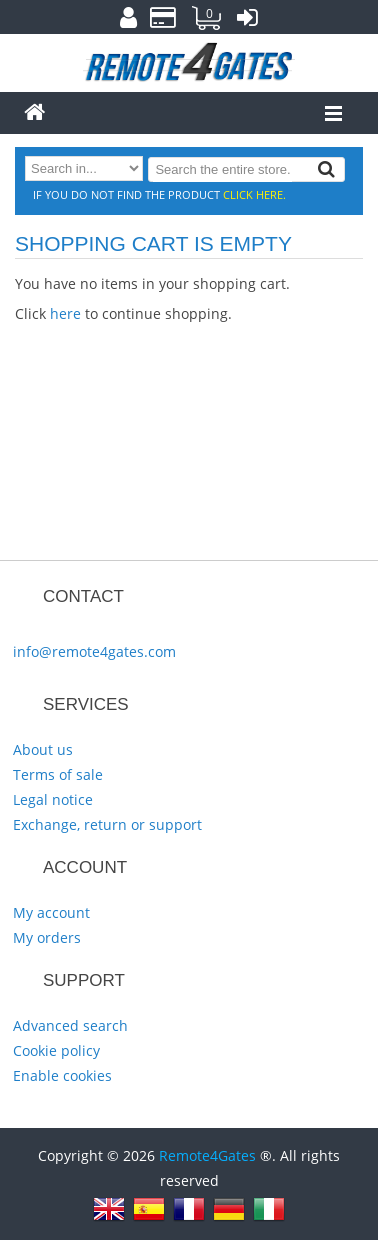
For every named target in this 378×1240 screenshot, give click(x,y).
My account (51, 912)
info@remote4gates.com (94, 651)
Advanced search (70, 1025)
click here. (254, 194)
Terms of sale (58, 774)
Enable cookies (62, 1075)
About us (43, 749)
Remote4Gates (207, 1155)
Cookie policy (56, 1050)
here (65, 313)
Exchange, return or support (107, 824)
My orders (47, 937)
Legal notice (53, 799)
